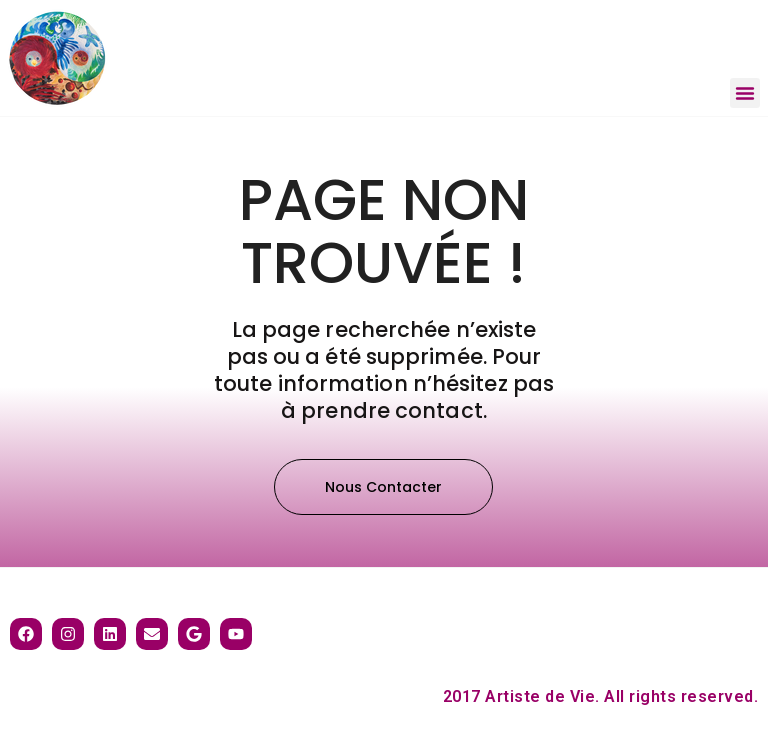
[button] (745, 93)
